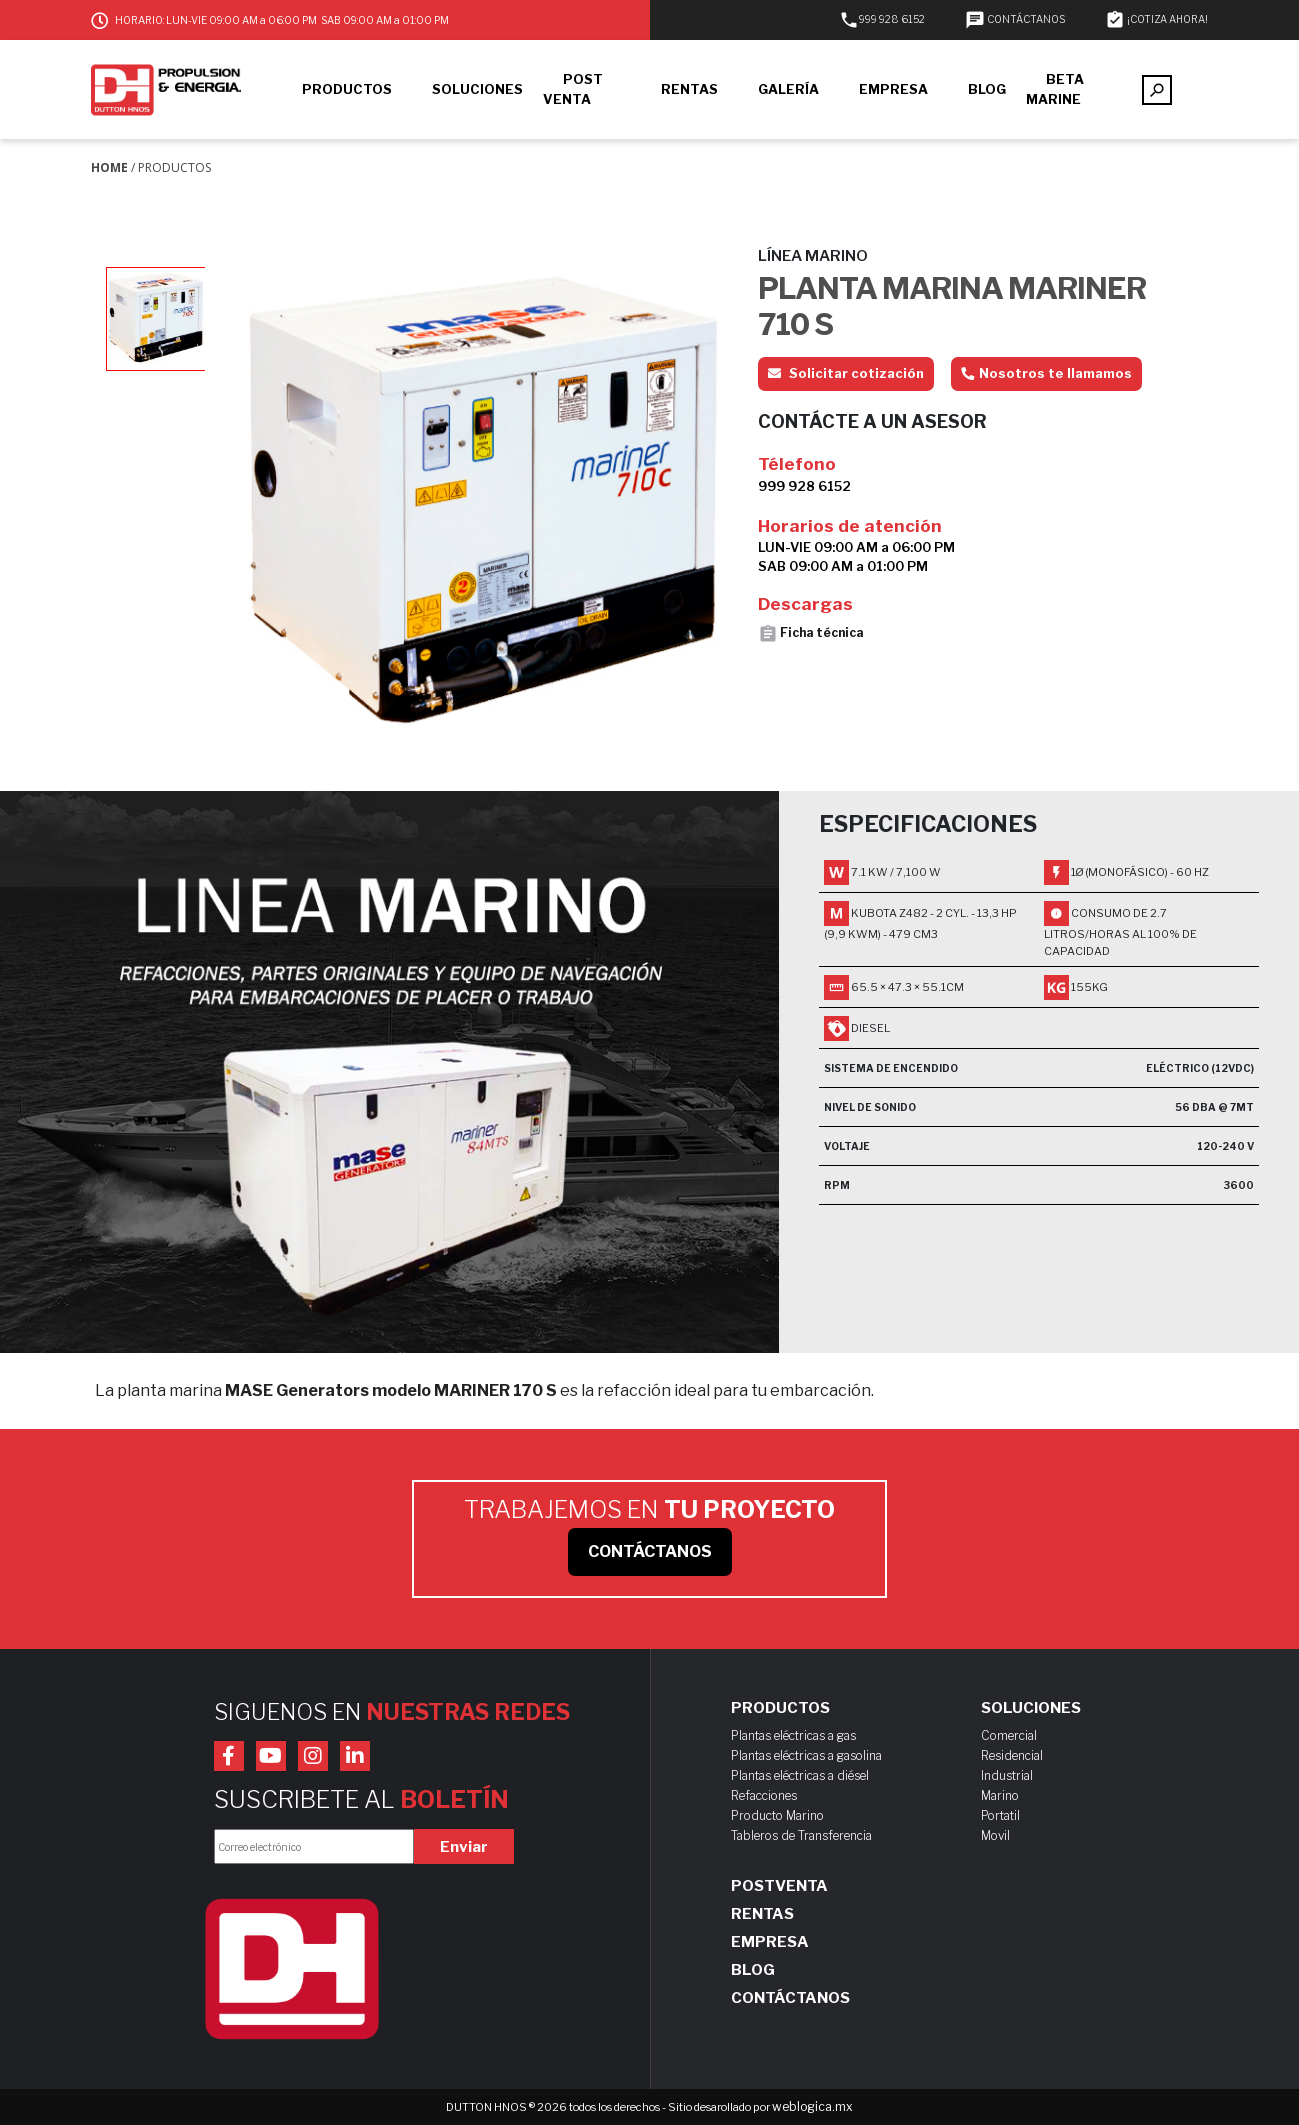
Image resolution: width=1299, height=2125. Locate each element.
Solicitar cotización (846, 373)
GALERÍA (788, 89)
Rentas (762, 1914)
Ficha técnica (811, 634)
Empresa (770, 1942)
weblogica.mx (812, 2106)
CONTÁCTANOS (1015, 19)
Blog (753, 1970)
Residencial (1012, 1755)
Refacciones (764, 1795)
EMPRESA (893, 89)
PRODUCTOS (347, 89)
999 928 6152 (882, 19)
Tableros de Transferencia (801, 1835)
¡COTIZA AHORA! (1156, 19)
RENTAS (689, 89)
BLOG (987, 89)
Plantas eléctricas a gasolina (806, 1755)
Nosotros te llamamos (1046, 373)
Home (109, 167)
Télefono (797, 464)
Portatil (1000, 1815)
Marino (1000, 1795)
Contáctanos (790, 1998)
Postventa (779, 1886)
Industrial (1007, 1775)
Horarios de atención (850, 526)
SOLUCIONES (477, 89)
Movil (995, 1835)
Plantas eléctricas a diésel (800, 1775)
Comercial (1009, 1735)
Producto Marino (777, 1815)
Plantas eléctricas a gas (793, 1735)
